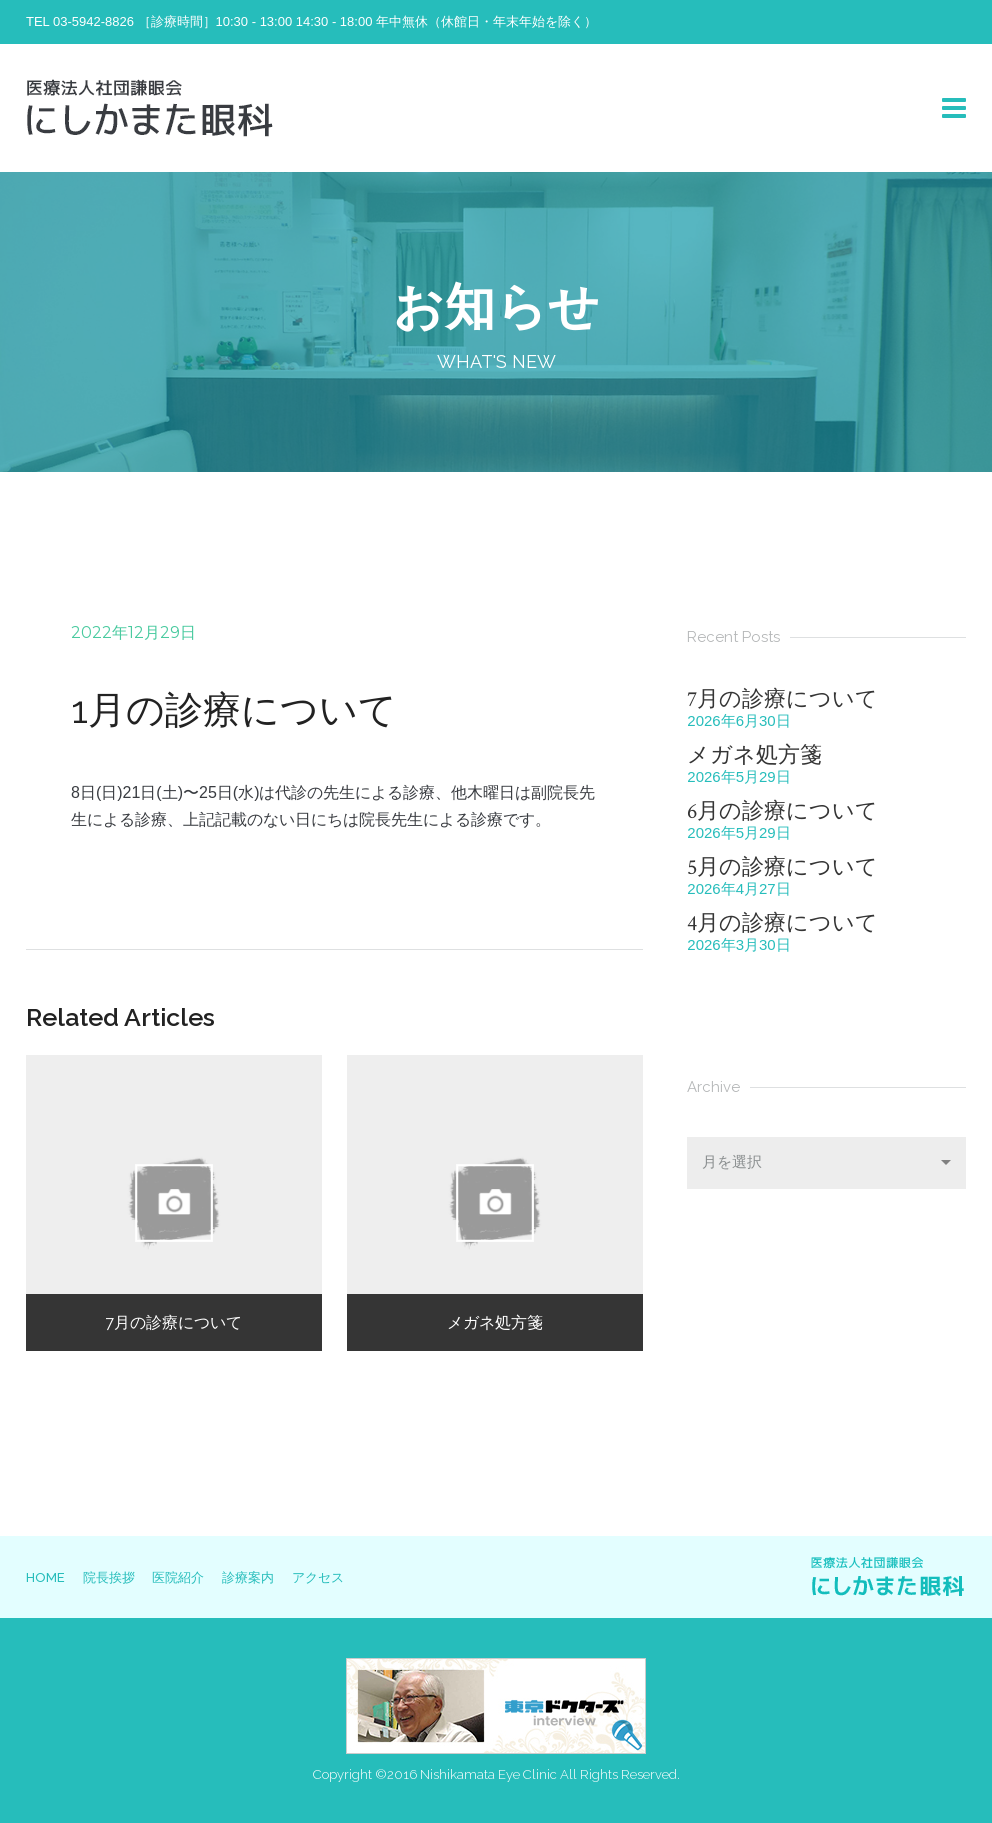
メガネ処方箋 (754, 755)
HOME (45, 1577)
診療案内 (270, 1577)
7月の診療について (782, 699)
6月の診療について (782, 811)
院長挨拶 (116, 1577)
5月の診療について (782, 867)
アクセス (347, 1577)
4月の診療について (782, 923)
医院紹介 (193, 1577)
